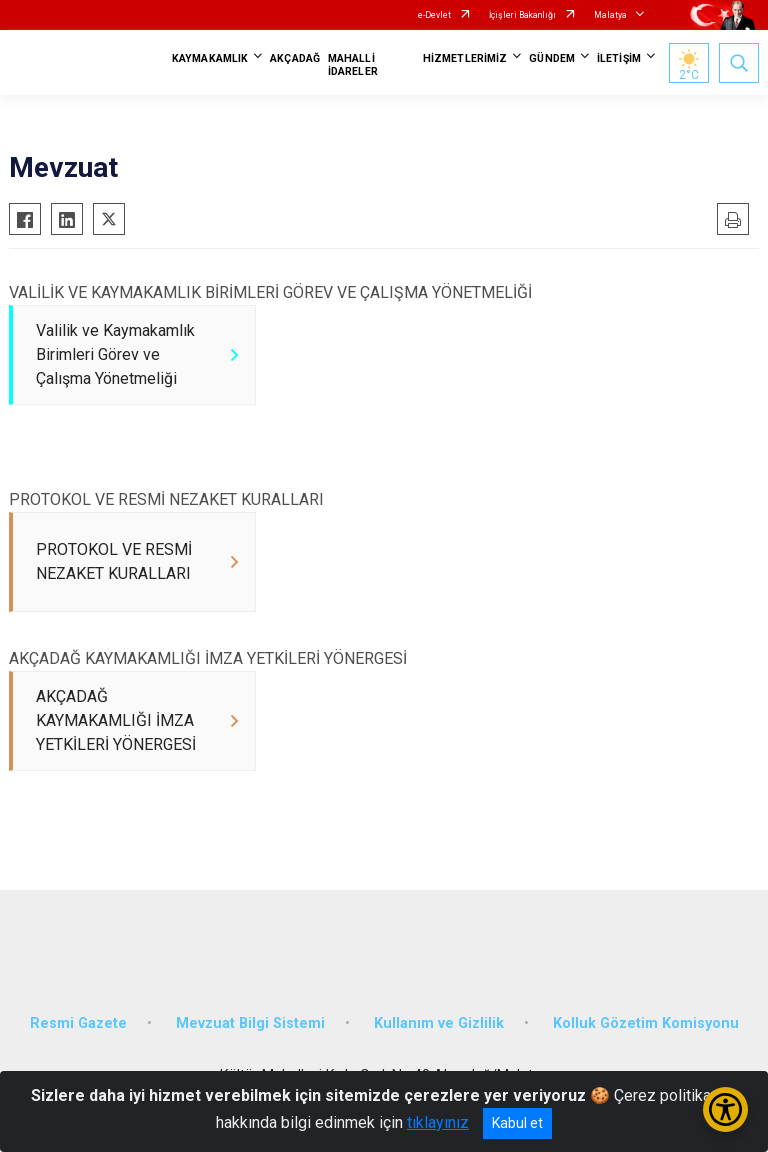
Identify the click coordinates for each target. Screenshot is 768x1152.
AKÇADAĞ (295, 58)
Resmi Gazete (78, 1023)
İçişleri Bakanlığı (522, 15)
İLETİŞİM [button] (619, 58)
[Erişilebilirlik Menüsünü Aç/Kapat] (725, 1109)
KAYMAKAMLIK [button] (210, 58)
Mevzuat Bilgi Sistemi (250, 1023)
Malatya (610, 15)
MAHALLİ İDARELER (353, 65)
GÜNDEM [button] (552, 58)
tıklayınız (438, 1122)
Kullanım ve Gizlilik (439, 1023)
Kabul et (517, 1123)
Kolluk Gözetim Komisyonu (646, 1023)
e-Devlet (434, 15)
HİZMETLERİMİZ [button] (465, 58)
